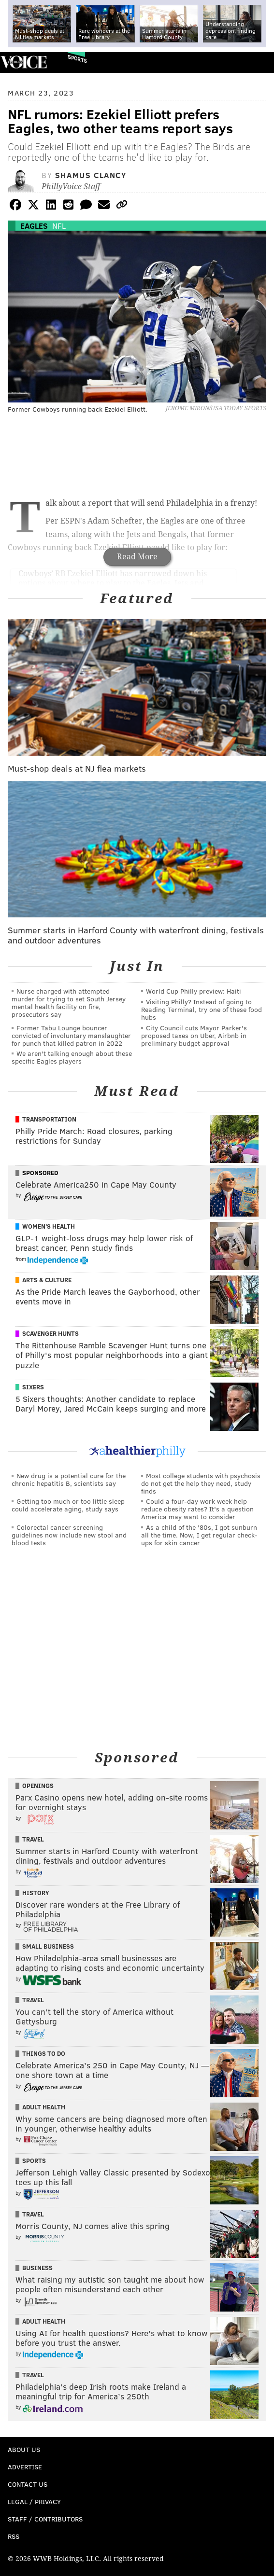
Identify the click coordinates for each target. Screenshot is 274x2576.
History (35, 1892)
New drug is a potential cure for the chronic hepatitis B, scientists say (69, 1479)
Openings (38, 1785)
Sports (77, 59)
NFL (59, 226)
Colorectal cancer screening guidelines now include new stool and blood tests (69, 1535)
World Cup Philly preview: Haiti (193, 991)
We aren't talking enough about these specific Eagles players (72, 1057)
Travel (33, 1839)
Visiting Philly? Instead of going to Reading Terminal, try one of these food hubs (201, 1009)
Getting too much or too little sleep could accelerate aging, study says (68, 1504)
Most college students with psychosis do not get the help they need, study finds (200, 1483)
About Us (24, 2449)
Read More (137, 556)
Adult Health (43, 2107)
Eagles (34, 226)
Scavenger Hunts (50, 1333)
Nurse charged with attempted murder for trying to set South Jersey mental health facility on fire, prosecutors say (69, 1002)
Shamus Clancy (91, 175)
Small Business (48, 1946)
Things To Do (43, 2053)
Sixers (33, 1387)
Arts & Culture (47, 1279)
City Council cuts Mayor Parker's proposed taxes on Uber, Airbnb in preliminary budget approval (194, 1035)
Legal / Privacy (34, 2501)
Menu (258, 62)
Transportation (49, 1119)
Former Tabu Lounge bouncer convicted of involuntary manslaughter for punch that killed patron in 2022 (71, 1035)
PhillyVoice (23, 62)
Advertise (25, 2466)
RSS (13, 2536)
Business (37, 2267)
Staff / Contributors (45, 2518)
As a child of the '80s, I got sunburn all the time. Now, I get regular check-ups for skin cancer (199, 1535)
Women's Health (48, 1226)
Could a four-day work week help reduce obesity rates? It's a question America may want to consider (197, 1508)
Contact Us (27, 2484)
